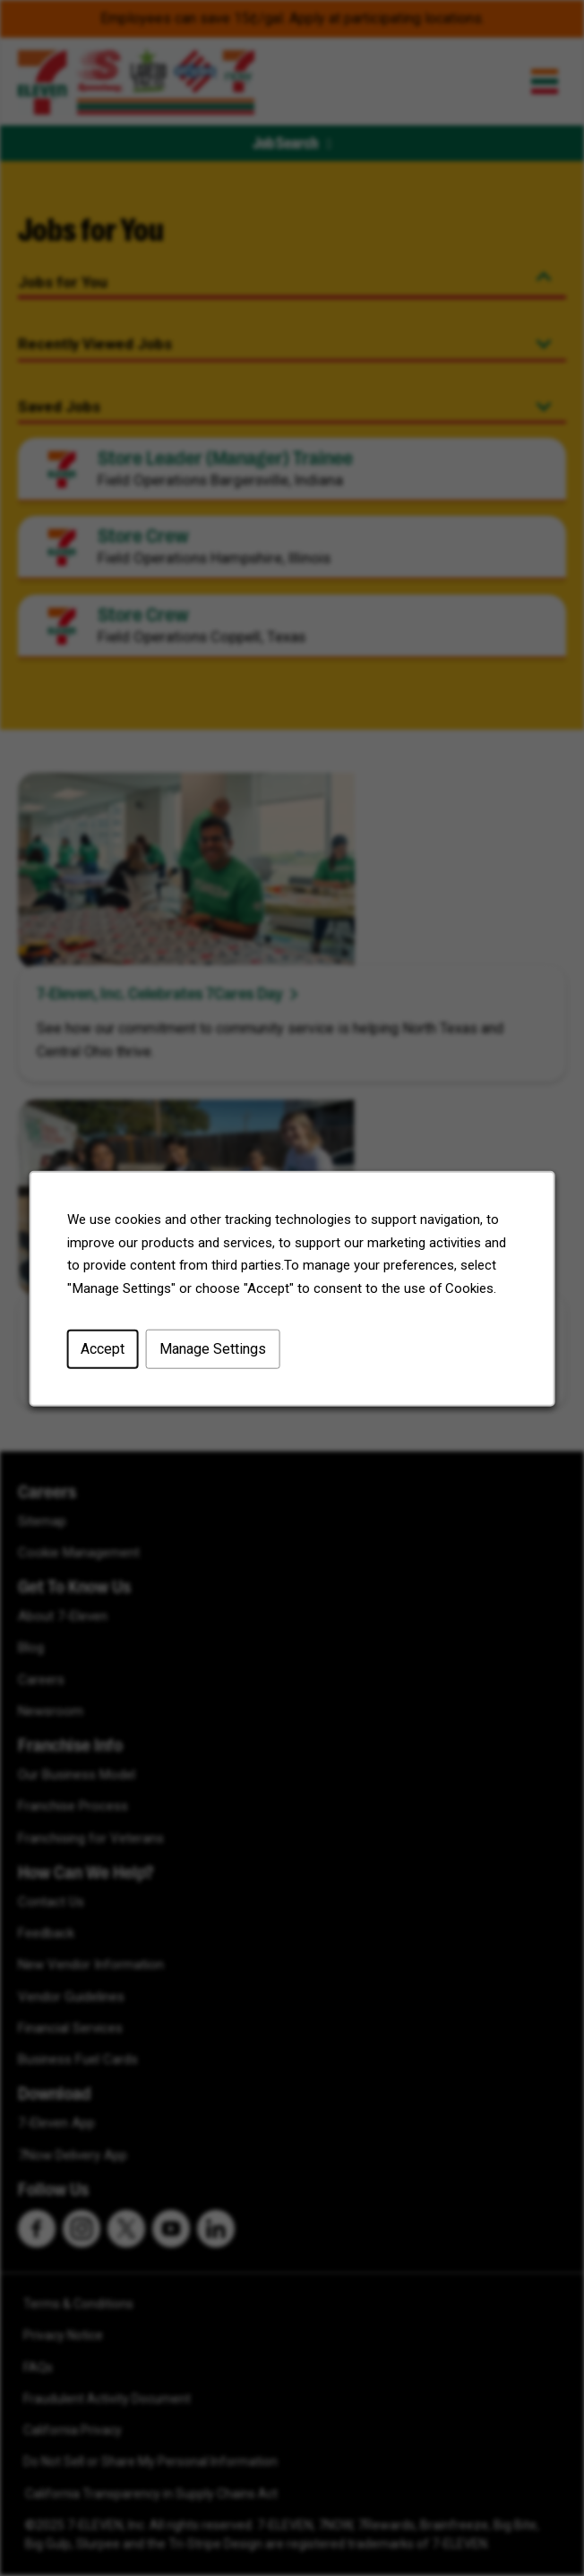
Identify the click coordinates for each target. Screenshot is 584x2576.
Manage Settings (212, 1347)
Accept (103, 1347)
